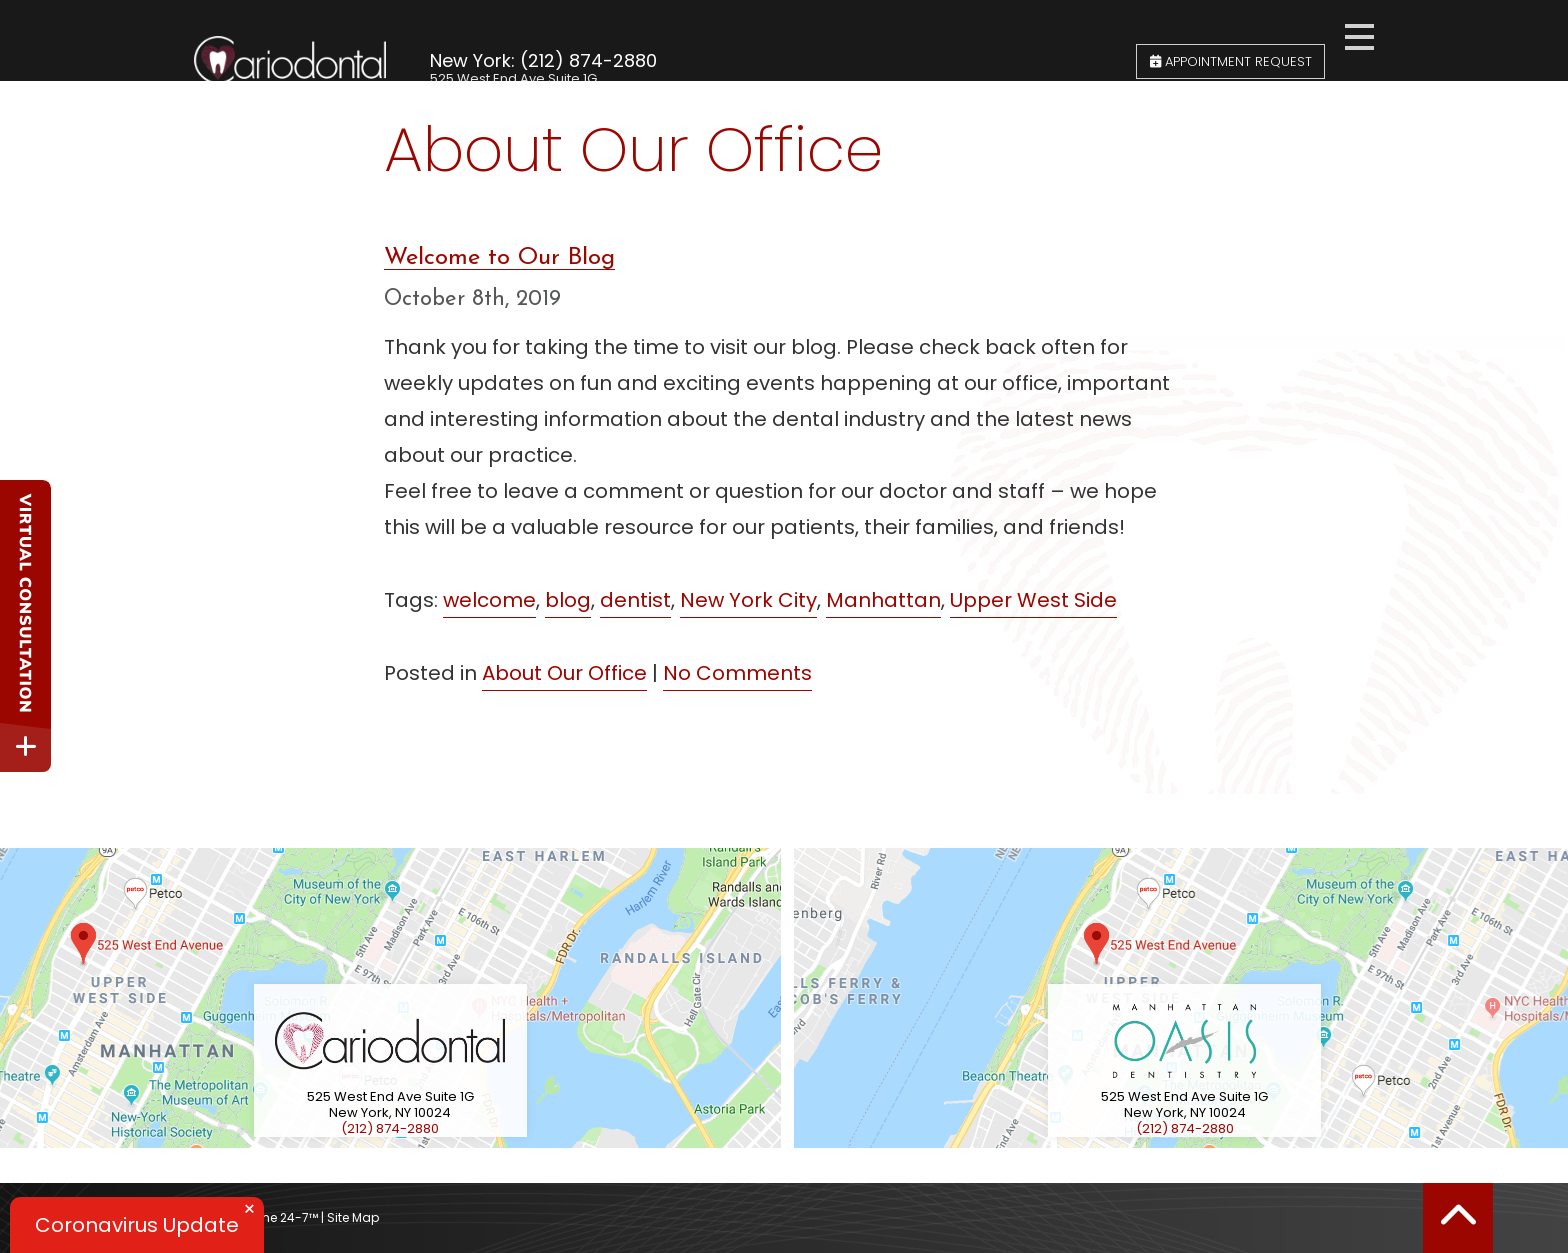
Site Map (353, 1217)
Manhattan (883, 600)
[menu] (1359, 33)
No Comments (737, 673)
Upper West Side (1033, 600)
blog (568, 600)
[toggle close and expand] (25, 746)
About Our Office (564, 673)
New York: (472, 31)
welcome (489, 600)
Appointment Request (1231, 35)
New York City (748, 600)
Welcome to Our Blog (499, 258)
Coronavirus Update (137, 1225)
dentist (635, 600)
